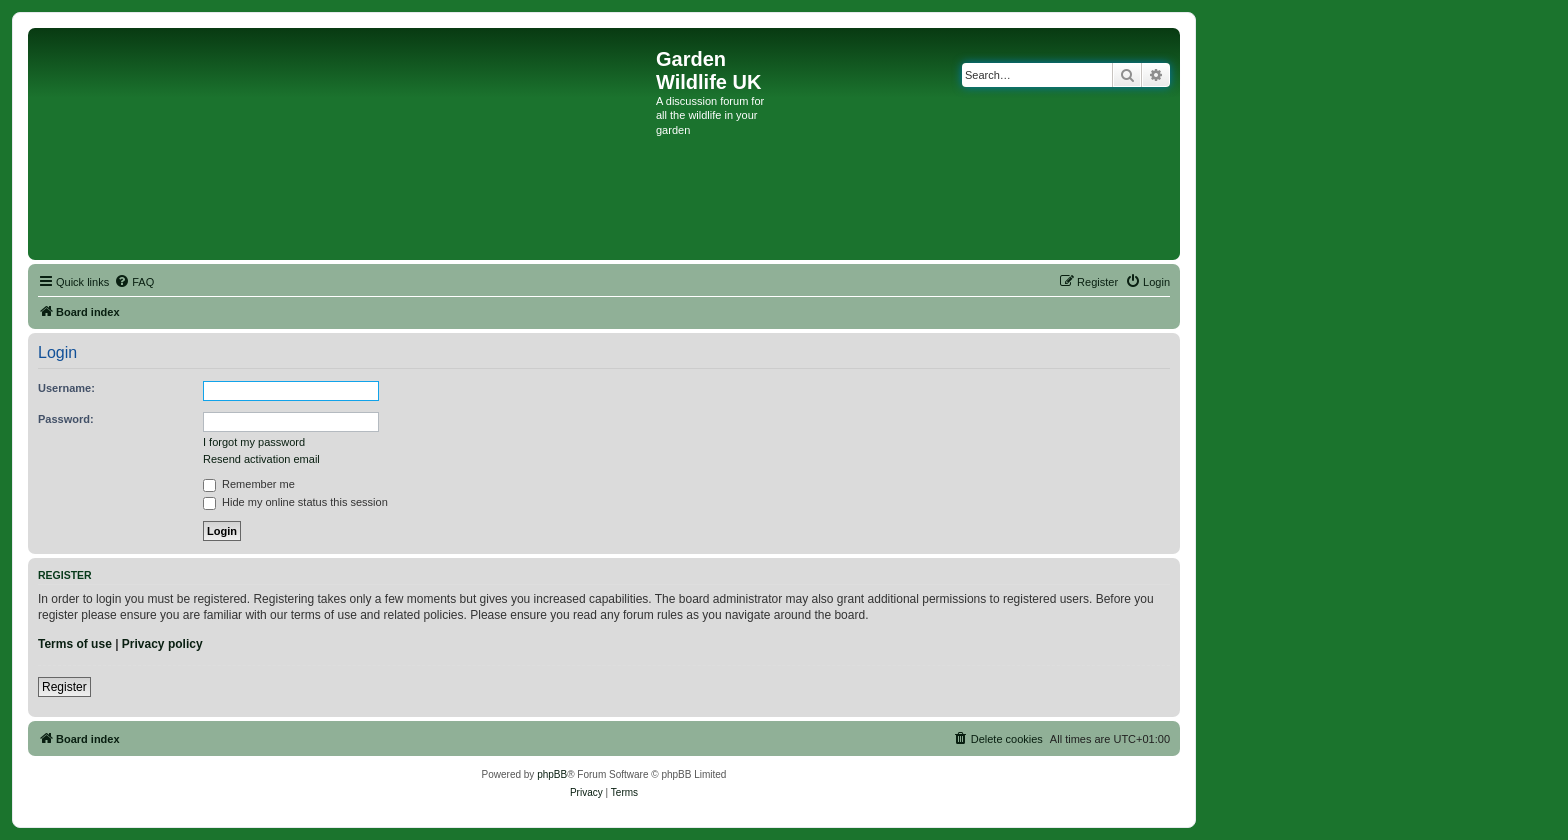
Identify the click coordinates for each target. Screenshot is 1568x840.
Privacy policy (162, 644)
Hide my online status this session (295, 502)
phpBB (552, 774)
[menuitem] (134, 282)
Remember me (249, 484)
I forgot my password (254, 442)
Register (64, 687)
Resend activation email (261, 459)
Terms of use (75, 644)
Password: (66, 419)
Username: (66, 388)
